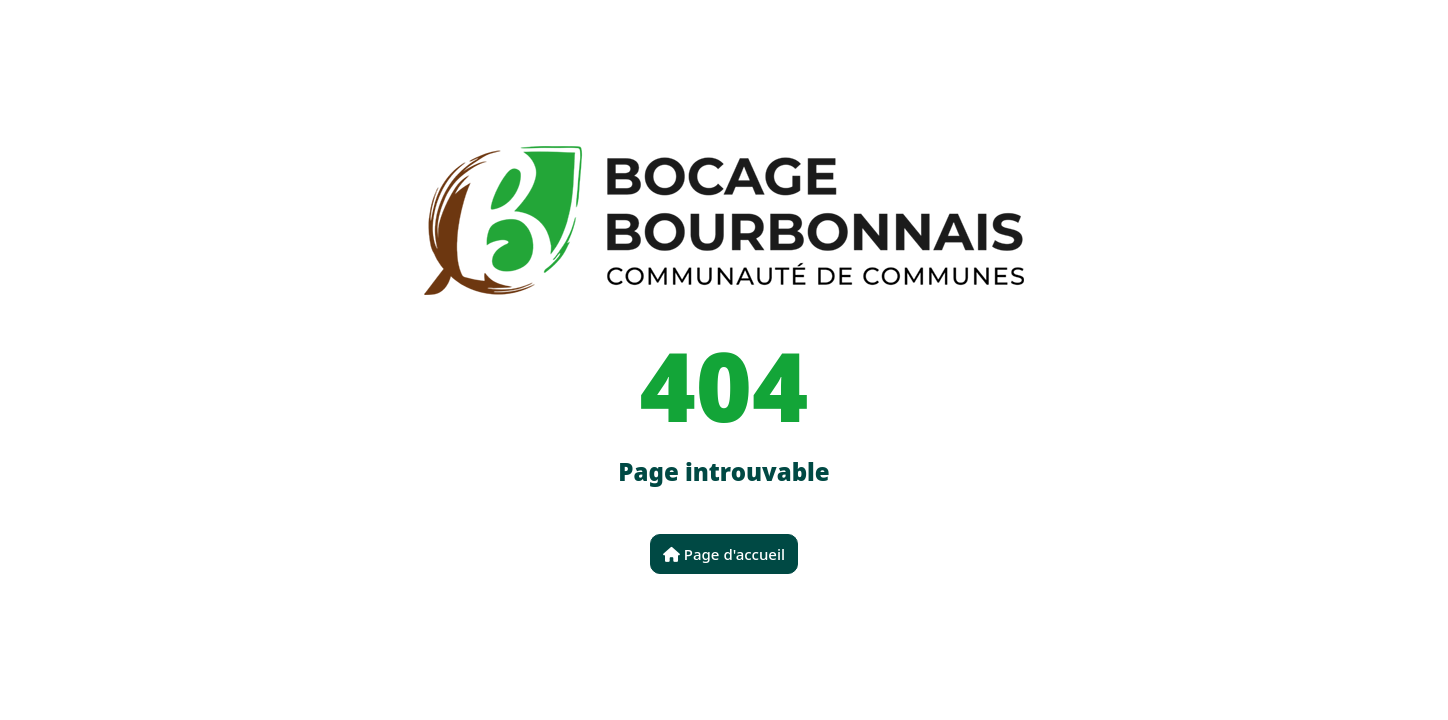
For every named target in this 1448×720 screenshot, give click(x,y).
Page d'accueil (724, 554)
